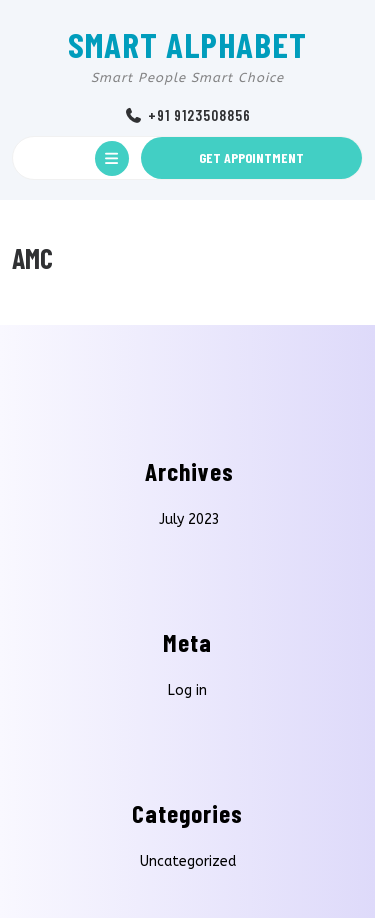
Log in (187, 690)
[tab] (112, 158)
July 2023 (189, 519)
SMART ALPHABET (187, 44)
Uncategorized (188, 861)
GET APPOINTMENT (251, 157)
